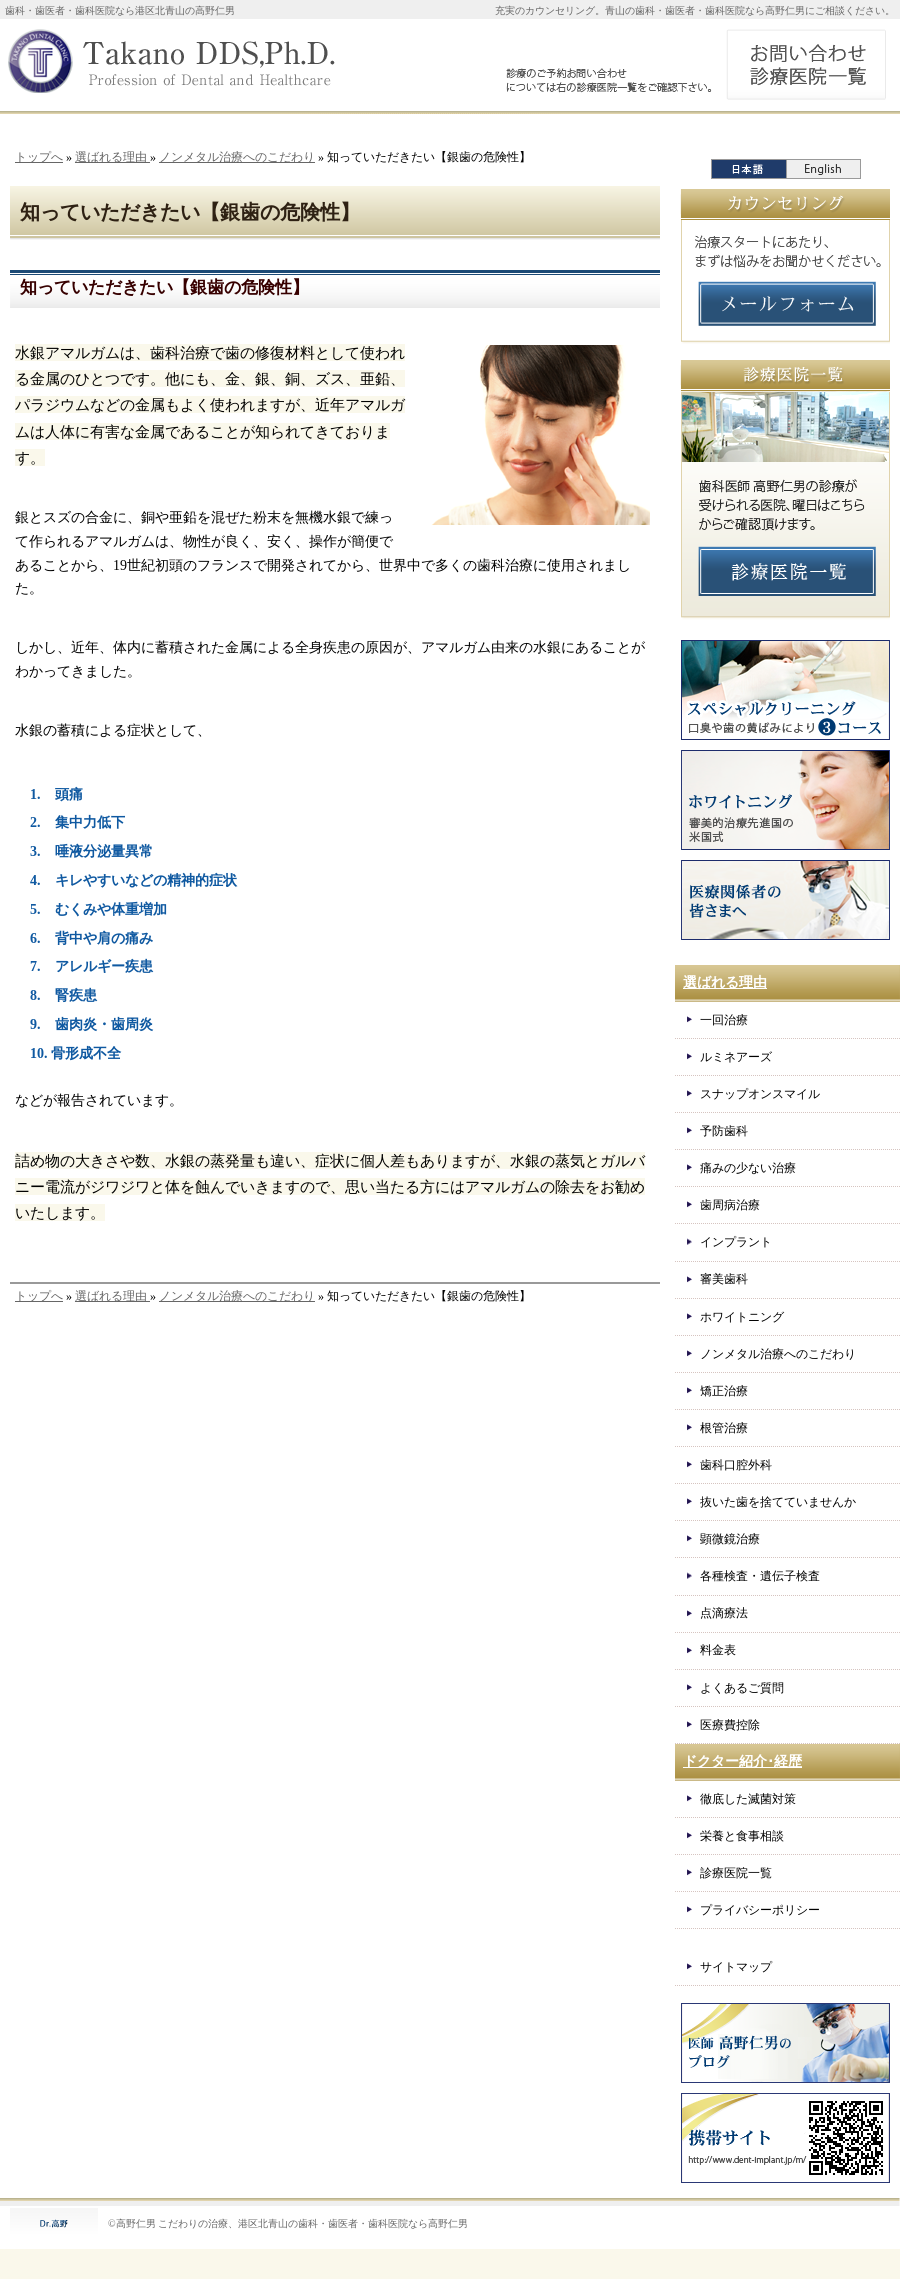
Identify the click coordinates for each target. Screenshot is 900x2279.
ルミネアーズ (736, 1057)
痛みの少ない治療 (748, 1168)
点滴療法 (724, 1613)
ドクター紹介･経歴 (742, 1761)
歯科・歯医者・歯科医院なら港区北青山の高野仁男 (120, 10)
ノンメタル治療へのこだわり (237, 157)
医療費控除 (730, 1725)
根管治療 (724, 1428)
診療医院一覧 (736, 1873)
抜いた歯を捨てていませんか (778, 1502)
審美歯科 (724, 1279)
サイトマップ (736, 1967)
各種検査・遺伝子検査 (760, 1576)
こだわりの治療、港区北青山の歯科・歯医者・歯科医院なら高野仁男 (313, 2223)
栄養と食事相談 (742, 1836)
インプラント (736, 1242)
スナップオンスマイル (760, 1094)
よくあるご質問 (742, 1688)
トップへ (39, 157)
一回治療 (724, 1020)
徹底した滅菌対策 (748, 1799)
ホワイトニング (742, 1317)
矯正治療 (724, 1391)
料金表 (718, 1650)
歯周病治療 (730, 1205)
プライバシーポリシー (760, 1910)
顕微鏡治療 (730, 1539)
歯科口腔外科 (736, 1465)
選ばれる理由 (112, 157)
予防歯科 (724, 1131)
